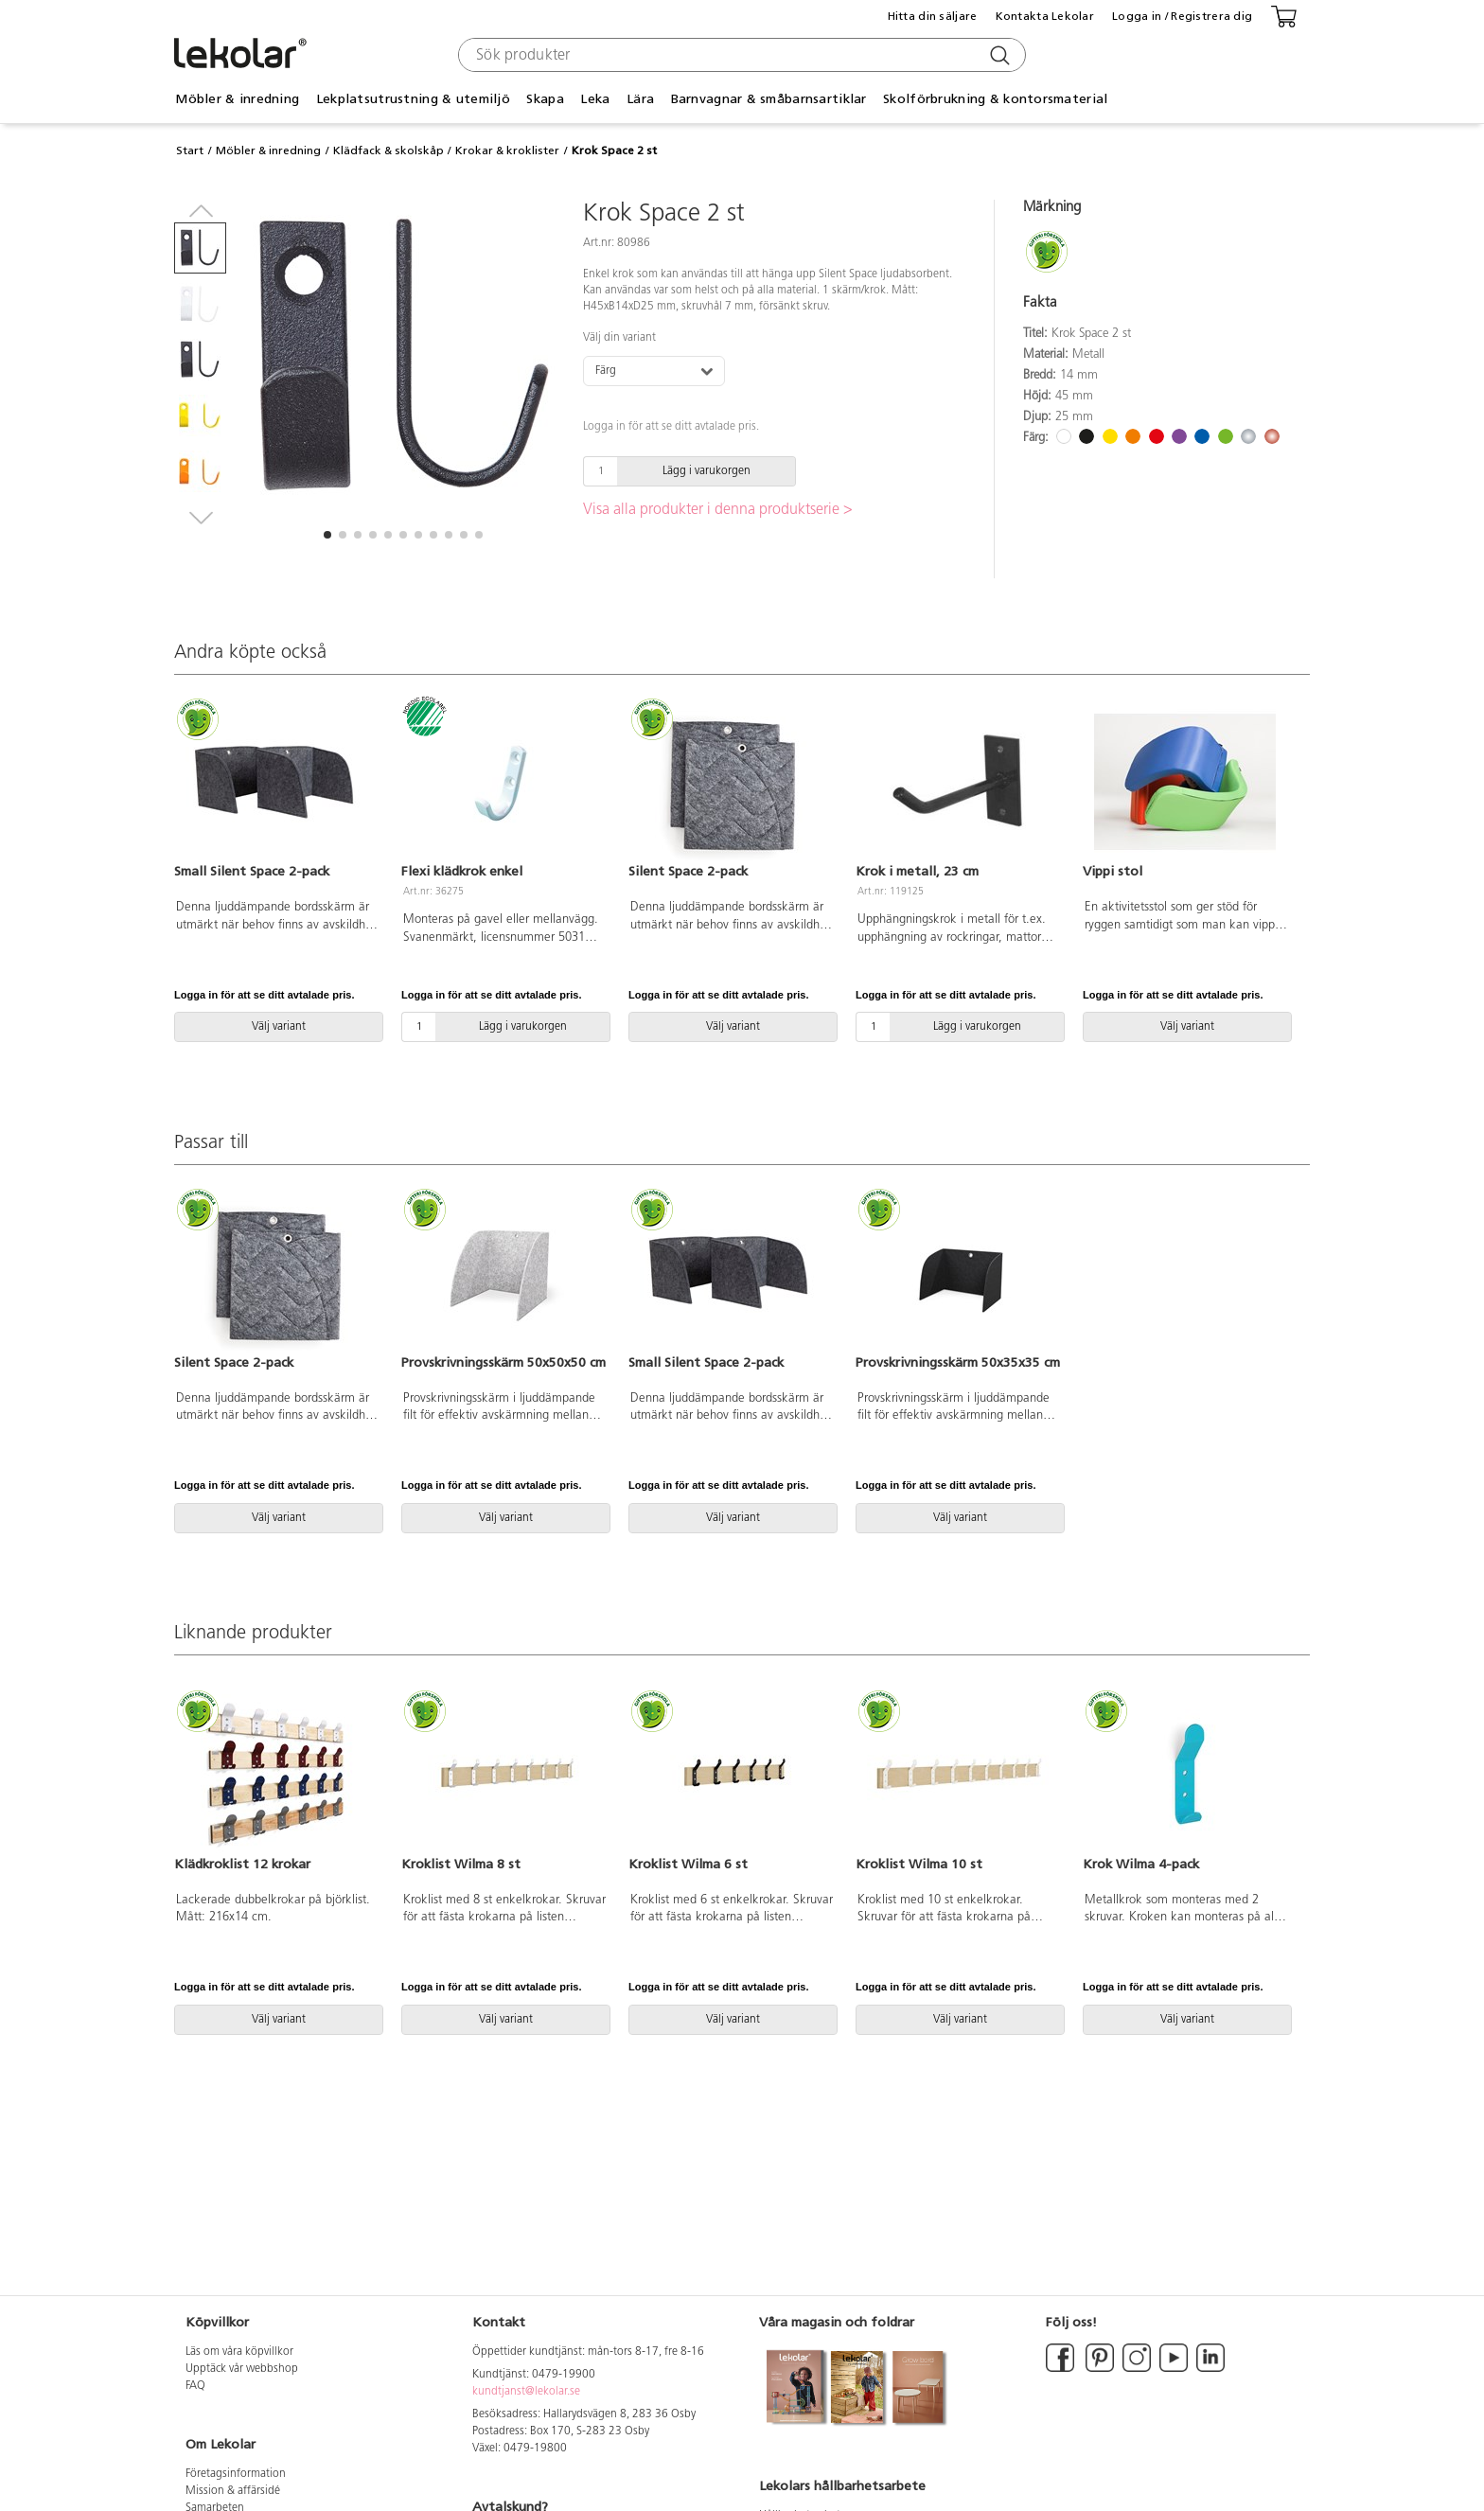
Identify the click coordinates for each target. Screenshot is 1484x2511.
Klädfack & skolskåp (388, 150)
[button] (327, 535)
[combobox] (739, 55)
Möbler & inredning (237, 99)
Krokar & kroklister (507, 150)
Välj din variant (619, 338)
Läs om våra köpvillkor (239, 2352)
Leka (595, 99)
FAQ (195, 2386)
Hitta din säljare (933, 16)
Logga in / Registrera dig (1182, 16)
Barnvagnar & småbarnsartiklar (769, 99)
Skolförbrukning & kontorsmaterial (995, 99)
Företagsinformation (236, 2474)
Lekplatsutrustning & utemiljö (413, 99)
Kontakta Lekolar (1045, 16)
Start (189, 150)
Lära (640, 99)
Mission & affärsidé (233, 2491)
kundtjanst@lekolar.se (526, 2391)
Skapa (544, 99)
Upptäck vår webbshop (242, 2369)
